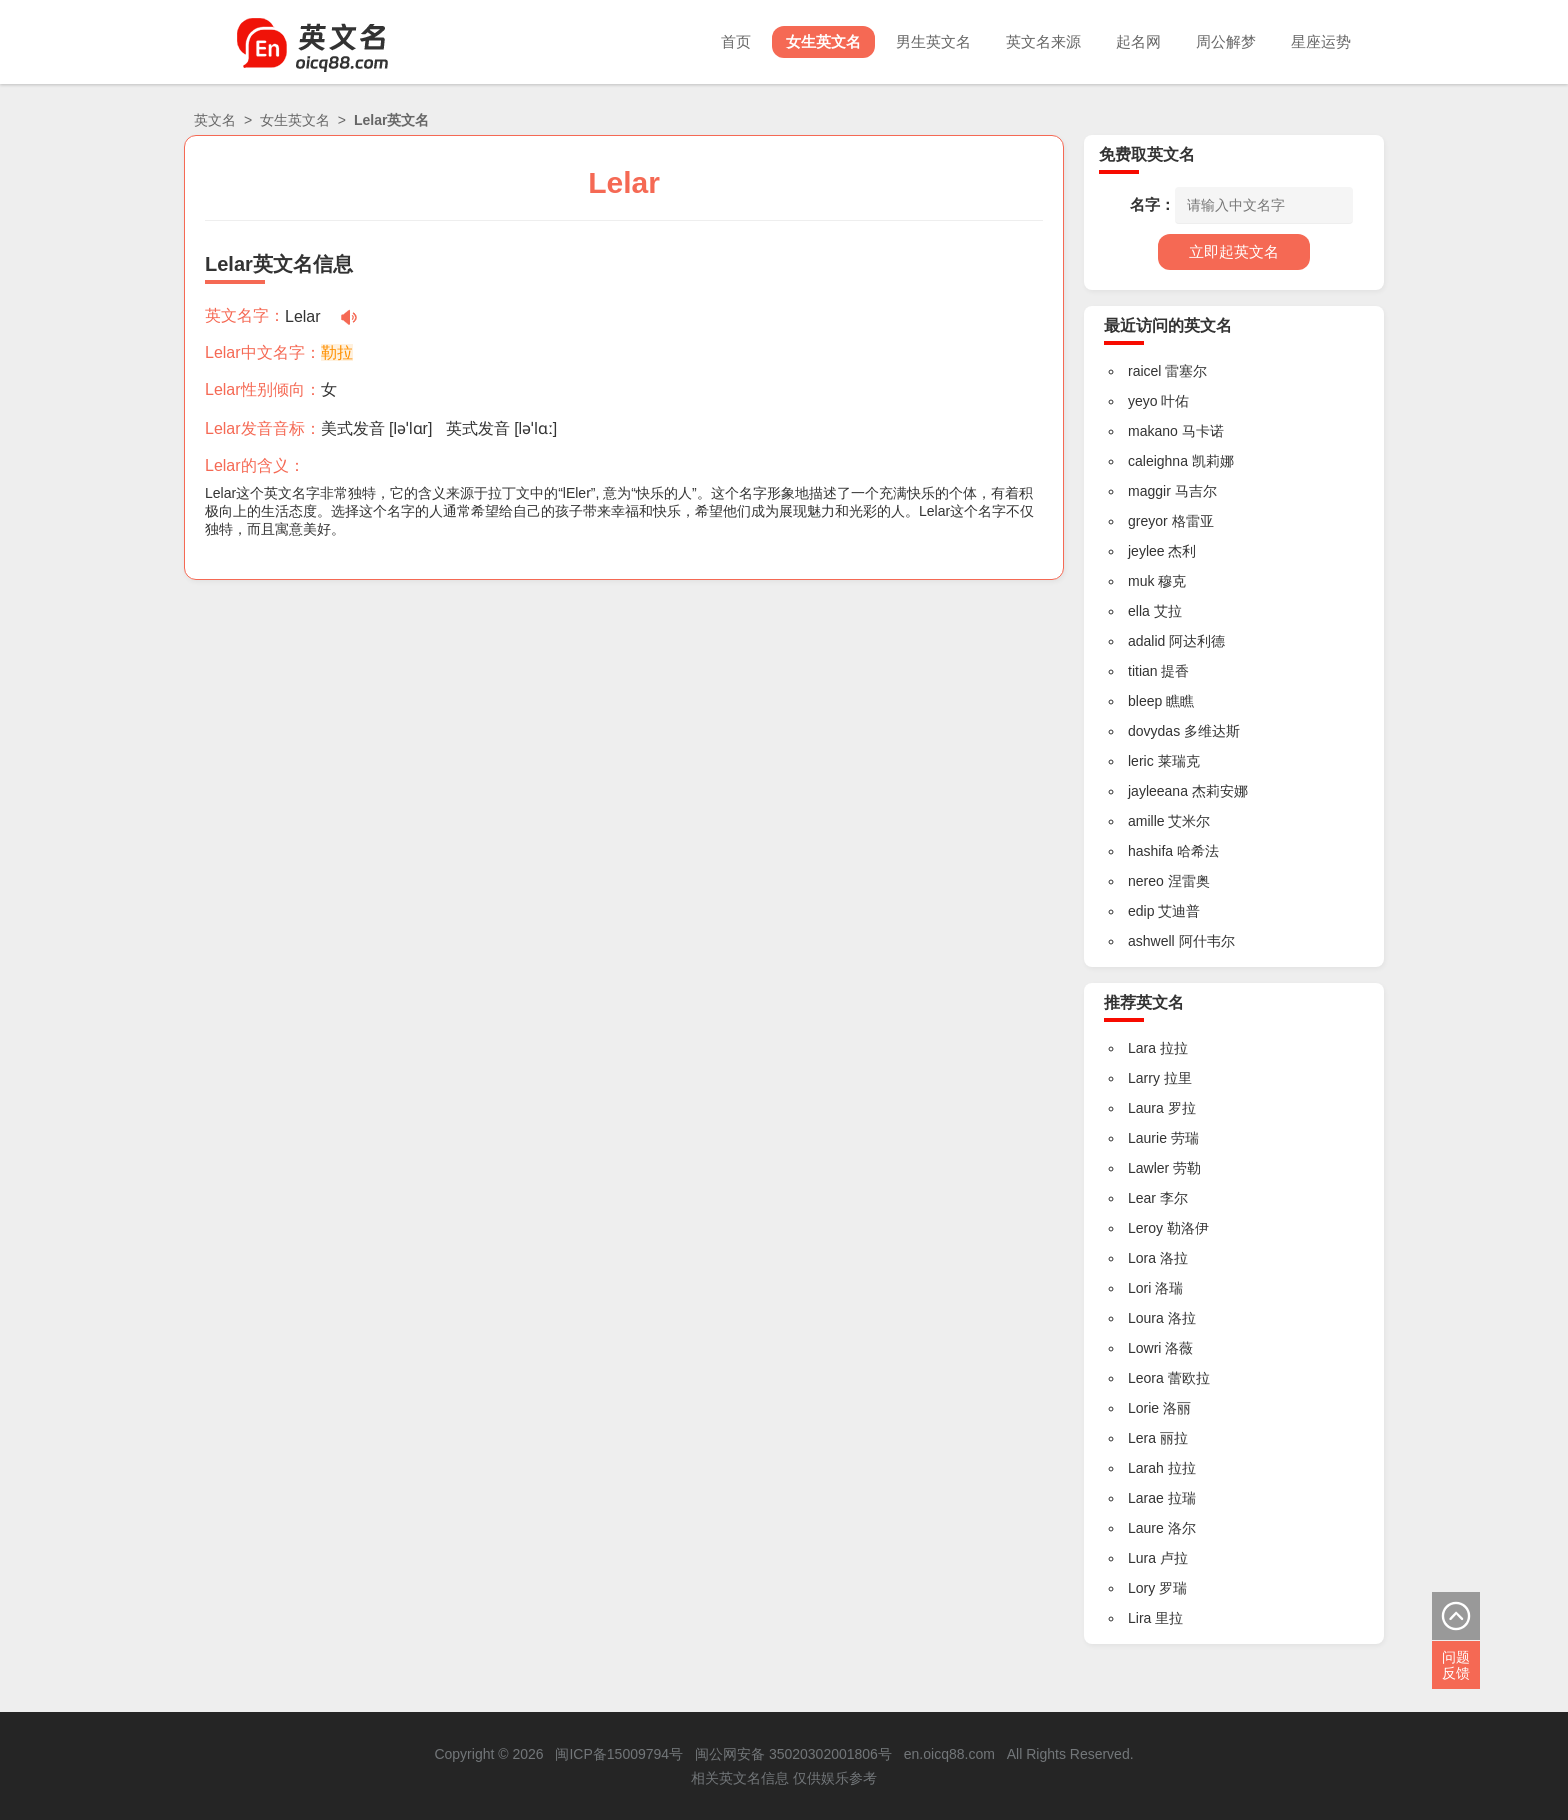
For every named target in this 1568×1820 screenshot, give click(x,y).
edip (1141, 911)
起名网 (1131, 41)
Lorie (1143, 1408)
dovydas (1154, 731)
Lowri (1144, 1348)
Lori (1139, 1288)
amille (1146, 821)
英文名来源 (1033, 41)
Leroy (1145, 1228)
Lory (1141, 1588)
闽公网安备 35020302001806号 (793, 1754)
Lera (1142, 1438)
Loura (1146, 1318)
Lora (1142, 1258)
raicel (1144, 371)
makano (1153, 431)
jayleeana (1158, 791)
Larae (1146, 1498)
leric (1141, 761)
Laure (1146, 1528)
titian (1143, 671)
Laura (1146, 1108)
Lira (1139, 1618)
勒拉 (337, 352)
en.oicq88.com (949, 1754)
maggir (1149, 491)
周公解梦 (1222, 41)
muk (1141, 581)
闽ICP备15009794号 (619, 1754)
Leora (1146, 1378)
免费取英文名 (1147, 154)
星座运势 (1320, 41)
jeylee (1146, 551)
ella (1139, 611)
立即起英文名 (1234, 251)
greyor (1148, 521)
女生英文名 (807, 41)
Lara (1142, 1048)
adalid (1146, 641)
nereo (1146, 881)
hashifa (1150, 851)
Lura (1142, 1558)
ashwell (1151, 941)
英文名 (215, 120)
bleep (1145, 701)
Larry (1144, 1078)
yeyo (1143, 401)
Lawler (1148, 1168)
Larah (1146, 1468)
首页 (717, 41)
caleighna (1158, 461)
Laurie (1147, 1138)
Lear (1142, 1198)
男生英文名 (920, 41)
